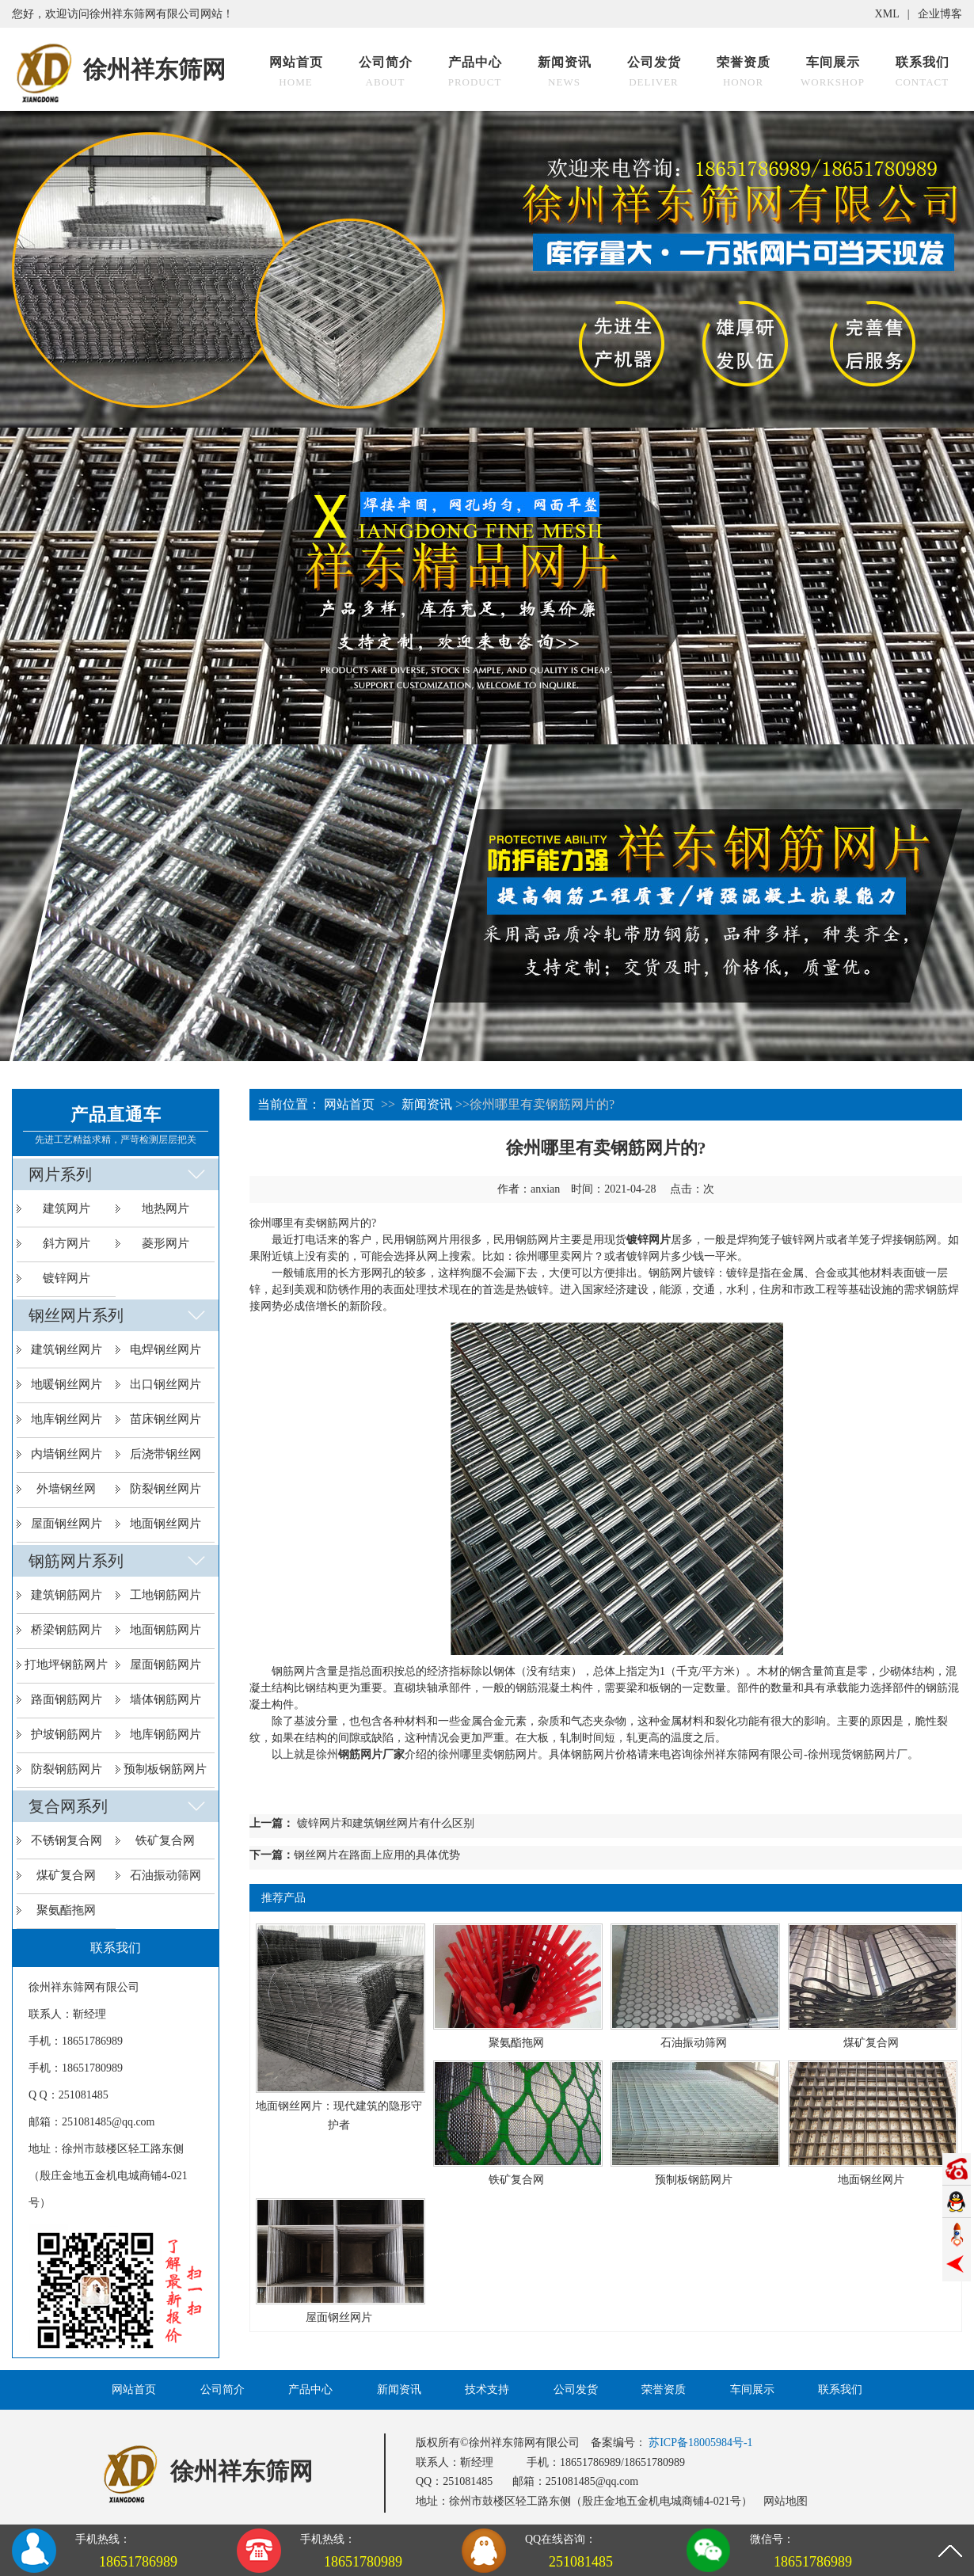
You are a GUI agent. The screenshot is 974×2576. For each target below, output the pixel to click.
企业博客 (940, 14)
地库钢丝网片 (66, 1419)
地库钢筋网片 (165, 1734)
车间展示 (752, 2389)
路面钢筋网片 (66, 1699)
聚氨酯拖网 (66, 1910)
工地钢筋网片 (165, 1595)
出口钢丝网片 (165, 1384)
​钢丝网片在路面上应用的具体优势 (377, 1855)
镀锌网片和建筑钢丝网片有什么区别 (385, 1823)
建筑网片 (66, 1208)
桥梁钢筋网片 (66, 1629)
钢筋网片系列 (76, 1561)
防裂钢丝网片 (165, 1488)
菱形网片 (165, 1243)
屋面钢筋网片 (165, 1664)
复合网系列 (68, 1806)
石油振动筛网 (165, 1875)
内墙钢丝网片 (66, 1454)
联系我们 (840, 2389)
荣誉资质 (663, 2389)
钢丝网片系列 (76, 1315)
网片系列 (60, 1174)
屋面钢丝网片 (66, 1523)
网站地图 (785, 2501)
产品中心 (310, 2389)
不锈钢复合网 (66, 1840)
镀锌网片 (66, 1278)
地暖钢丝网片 (66, 1384)
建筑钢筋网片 (66, 1595)
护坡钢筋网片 (66, 1734)
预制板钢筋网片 (165, 1769)
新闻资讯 (426, 1104)
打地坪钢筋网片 (66, 1664)
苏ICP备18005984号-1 (699, 2443)
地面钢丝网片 (165, 1523)
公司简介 (222, 2389)
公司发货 (576, 2389)
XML (887, 14)
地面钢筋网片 (165, 1629)
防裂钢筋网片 (66, 1769)
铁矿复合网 (165, 1840)
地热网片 (165, 1208)
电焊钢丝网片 (165, 1349)
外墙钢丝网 (66, 1488)
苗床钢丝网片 (165, 1419)
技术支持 (487, 2389)
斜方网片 (66, 1243)
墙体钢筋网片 (165, 1699)
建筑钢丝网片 (66, 1349)
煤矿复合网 (66, 1875)
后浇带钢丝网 (165, 1454)
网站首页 (349, 1104)
